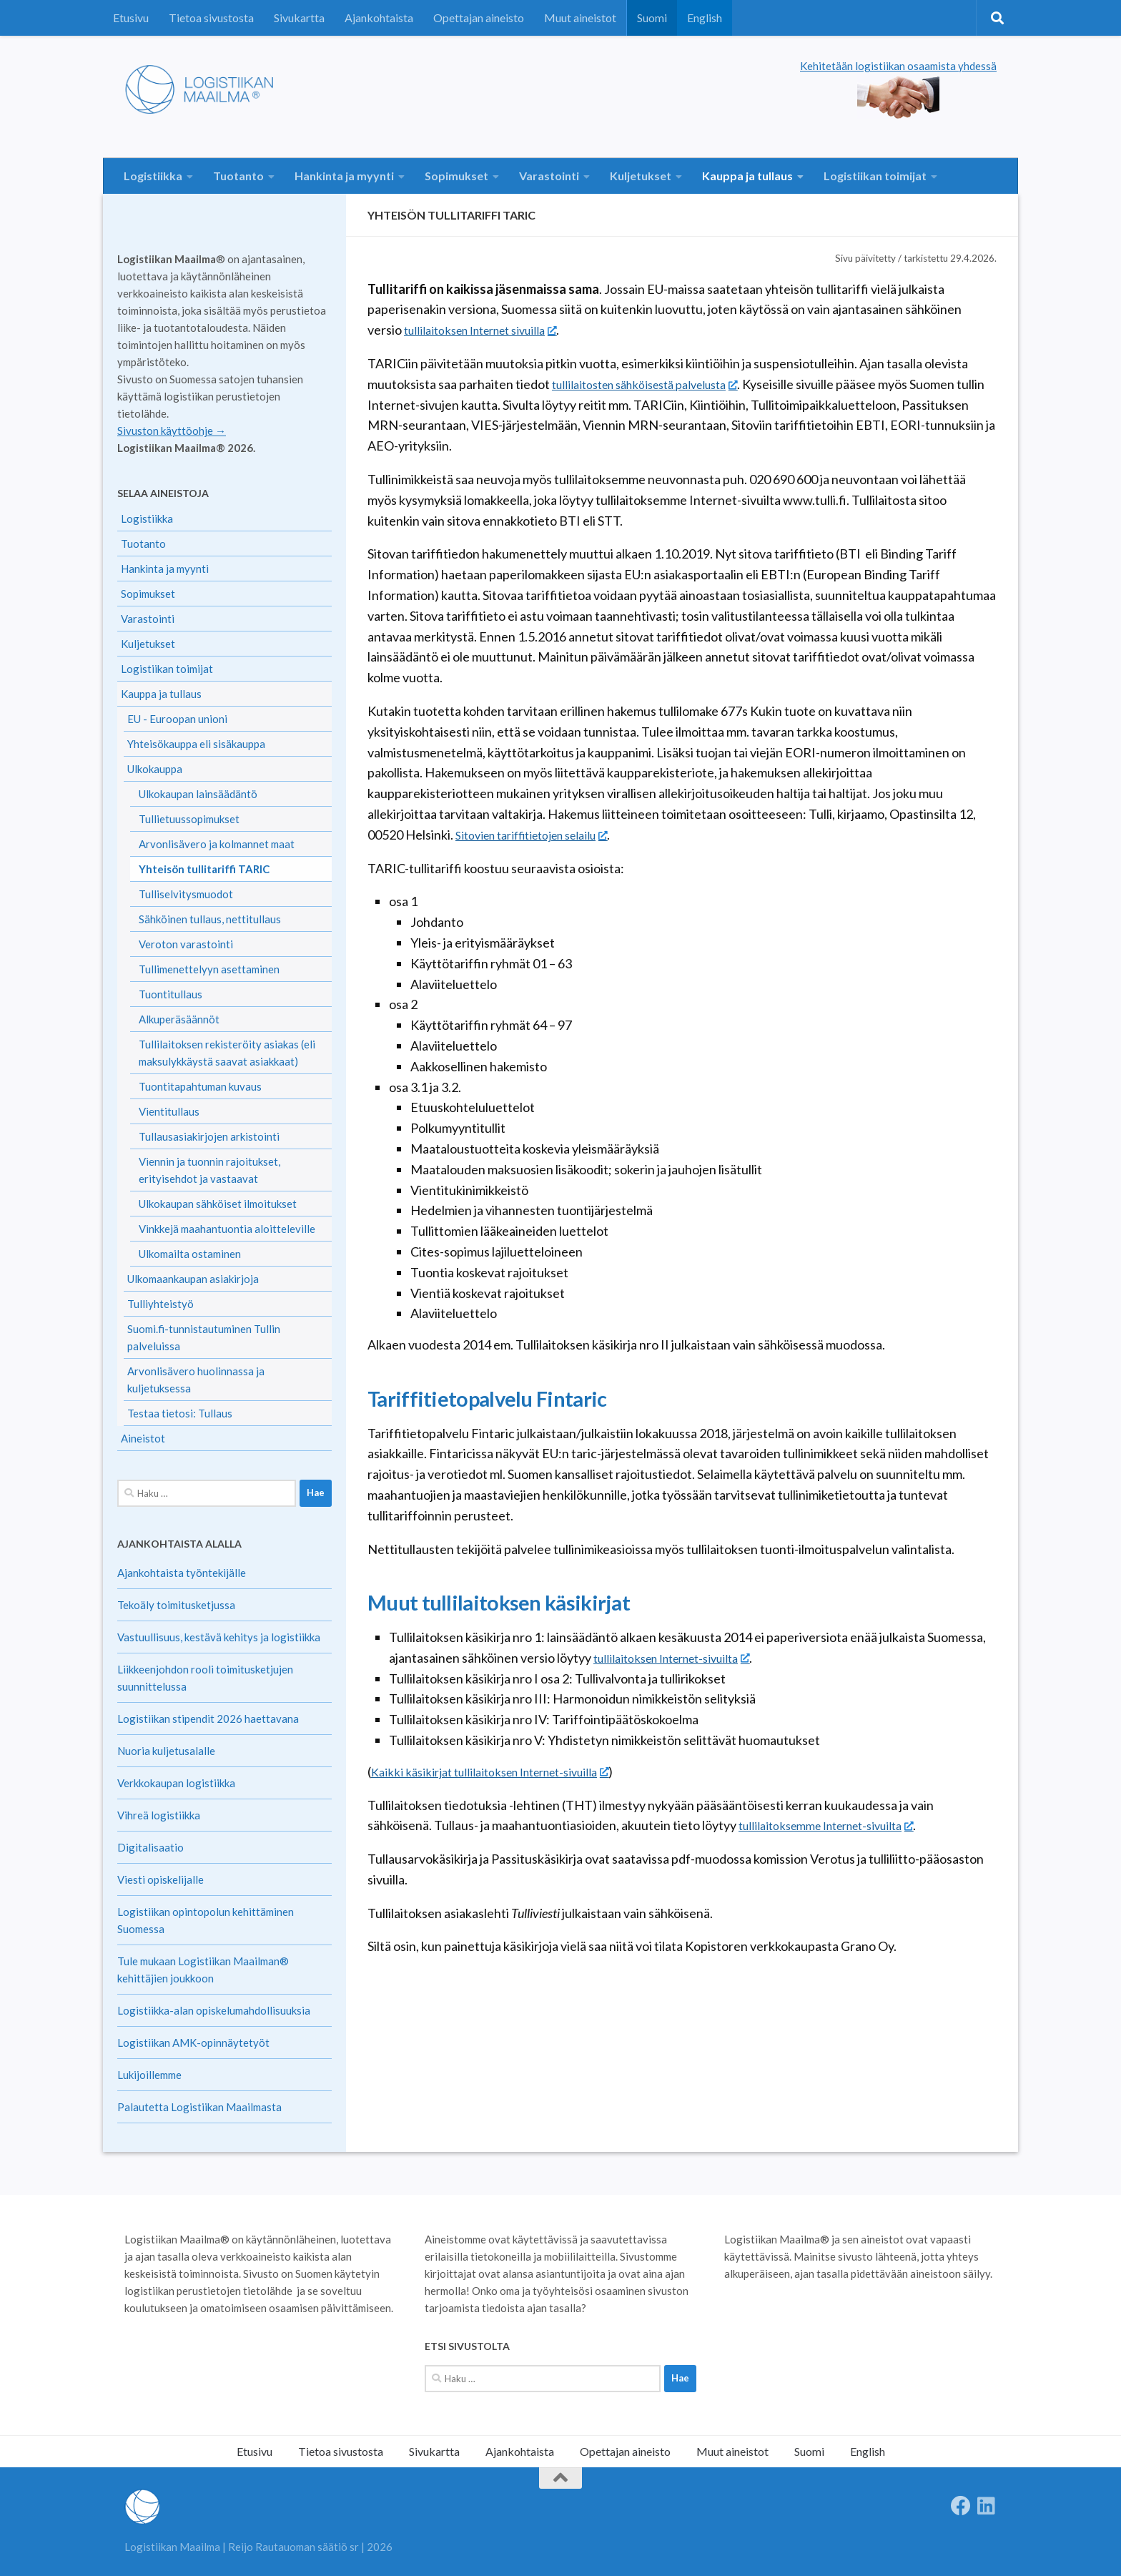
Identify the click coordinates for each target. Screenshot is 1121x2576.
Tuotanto (238, 175)
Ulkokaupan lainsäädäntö (198, 793)
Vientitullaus (169, 1111)
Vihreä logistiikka (158, 1815)
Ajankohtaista (379, 17)
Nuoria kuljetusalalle (166, 1750)
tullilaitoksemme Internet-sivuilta (837, 1825)
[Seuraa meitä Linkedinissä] (987, 2506)
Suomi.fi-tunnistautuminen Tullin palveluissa (203, 1337)
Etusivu (131, 17)
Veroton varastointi (186, 944)
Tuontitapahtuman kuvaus (200, 1086)
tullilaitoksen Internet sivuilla (490, 330)
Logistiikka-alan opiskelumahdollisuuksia (213, 2010)
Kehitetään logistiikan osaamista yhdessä (898, 65)
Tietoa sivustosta (211, 17)
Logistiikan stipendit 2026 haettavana (208, 1718)
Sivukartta (299, 17)
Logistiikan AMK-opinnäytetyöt (193, 2042)
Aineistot (143, 1438)
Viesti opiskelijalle (160, 1879)
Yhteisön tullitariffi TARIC (204, 868)
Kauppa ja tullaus (747, 175)
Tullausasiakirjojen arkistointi (209, 1136)
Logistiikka (153, 175)
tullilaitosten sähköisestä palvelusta (656, 384)
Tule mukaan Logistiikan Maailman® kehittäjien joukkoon (203, 1970)
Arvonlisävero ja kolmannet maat (217, 843)
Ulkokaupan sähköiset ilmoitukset (218, 1203)
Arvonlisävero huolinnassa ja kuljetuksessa (196, 1380)
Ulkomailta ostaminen (190, 1253)
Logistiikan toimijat (875, 175)
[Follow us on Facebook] (961, 2506)
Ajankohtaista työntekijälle (181, 1572)
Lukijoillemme (149, 2074)
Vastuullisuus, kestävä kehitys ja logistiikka (218, 1637)
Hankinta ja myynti (344, 175)
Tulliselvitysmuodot (186, 894)
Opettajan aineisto (478, 17)
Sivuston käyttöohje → (171, 430)
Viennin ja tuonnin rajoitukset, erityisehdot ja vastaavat (209, 1170)
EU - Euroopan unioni (177, 718)
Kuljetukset (640, 175)
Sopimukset (456, 175)
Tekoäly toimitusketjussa (176, 1604)
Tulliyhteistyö (160, 1303)
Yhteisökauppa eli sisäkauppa (196, 743)
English (704, 17)
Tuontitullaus (170, 994)
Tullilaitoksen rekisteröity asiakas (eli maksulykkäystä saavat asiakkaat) (227, 1053)
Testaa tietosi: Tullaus (179, 1413)
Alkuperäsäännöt (179, 1019)
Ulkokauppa (154, 768)
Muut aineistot (580, 17)
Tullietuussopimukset (189, 818)
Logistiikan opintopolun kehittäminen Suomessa (205, 1920)
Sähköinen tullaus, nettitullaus (210, 919)
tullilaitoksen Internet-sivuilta (682, 1658)
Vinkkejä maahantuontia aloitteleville (227, 1228)
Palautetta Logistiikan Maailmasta (199, 2106)
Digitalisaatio (150, 1847)
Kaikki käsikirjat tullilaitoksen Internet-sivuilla (502, 1771)
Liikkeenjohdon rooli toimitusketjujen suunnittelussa (205, 1678)
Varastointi (549, 175)
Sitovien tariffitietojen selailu (541, 834)
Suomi (652, 17)
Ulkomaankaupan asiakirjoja (193, 1278)
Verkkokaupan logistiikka (176, 1782)
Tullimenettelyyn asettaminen (209, 969)
